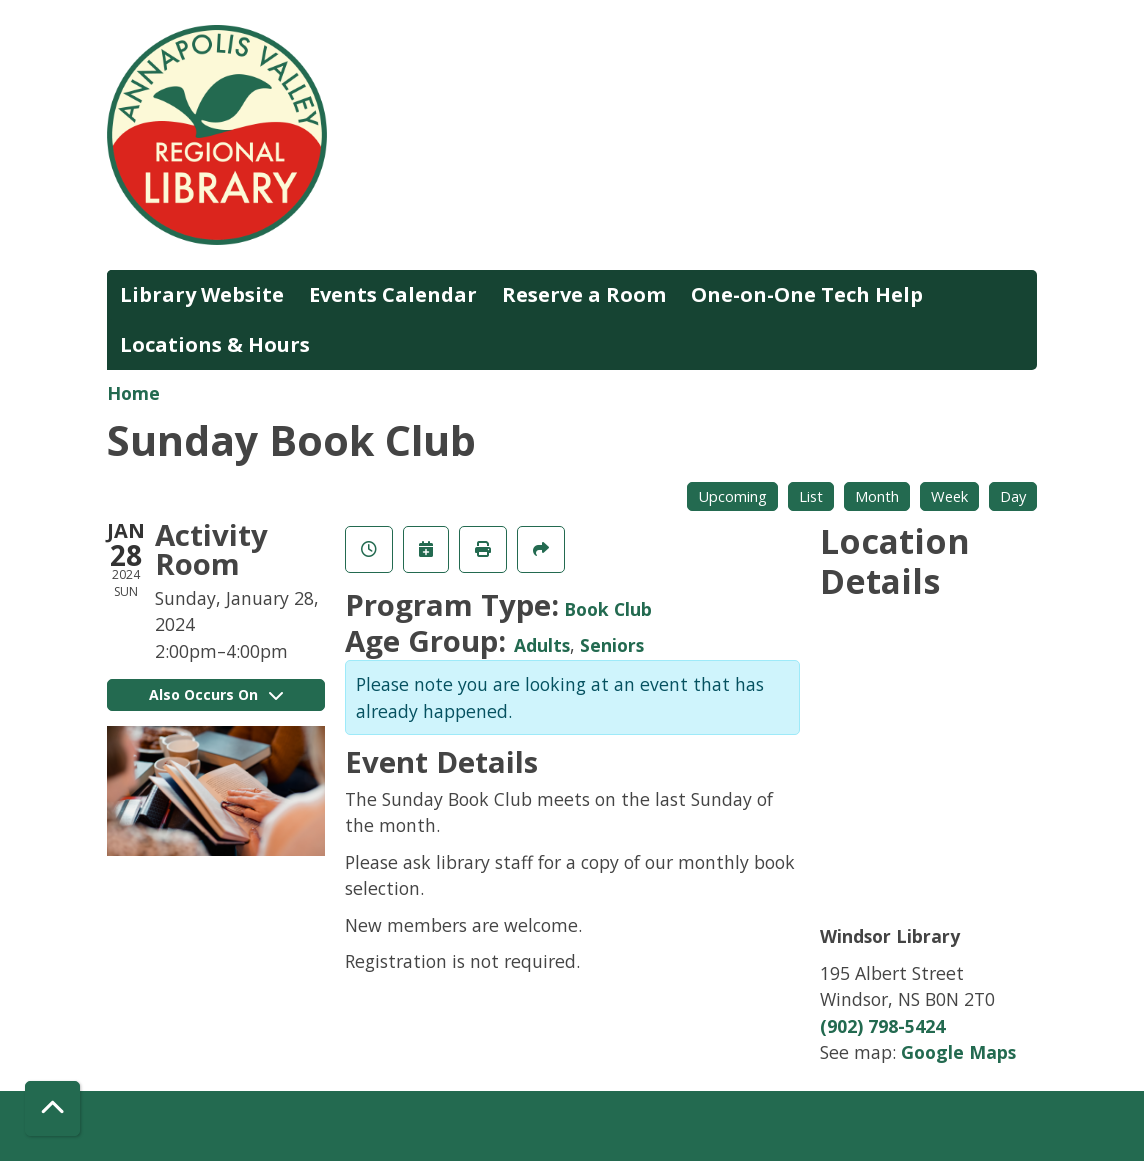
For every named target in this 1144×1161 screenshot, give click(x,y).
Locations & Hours (215, 344)
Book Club (608, 609)
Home (133, 393)
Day (1013, 496)
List (811, 496)
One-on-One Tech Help (807, 294)
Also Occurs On (216, 694)
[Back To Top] (52, 1108)
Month (877, 496)
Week (949, 496)
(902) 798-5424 (882, 1026)
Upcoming (732, 496)
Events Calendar (393, 294)
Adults (542, 645)
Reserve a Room (584, 294)
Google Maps (958, 1052)
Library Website (202, 294)
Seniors (612, 645)
